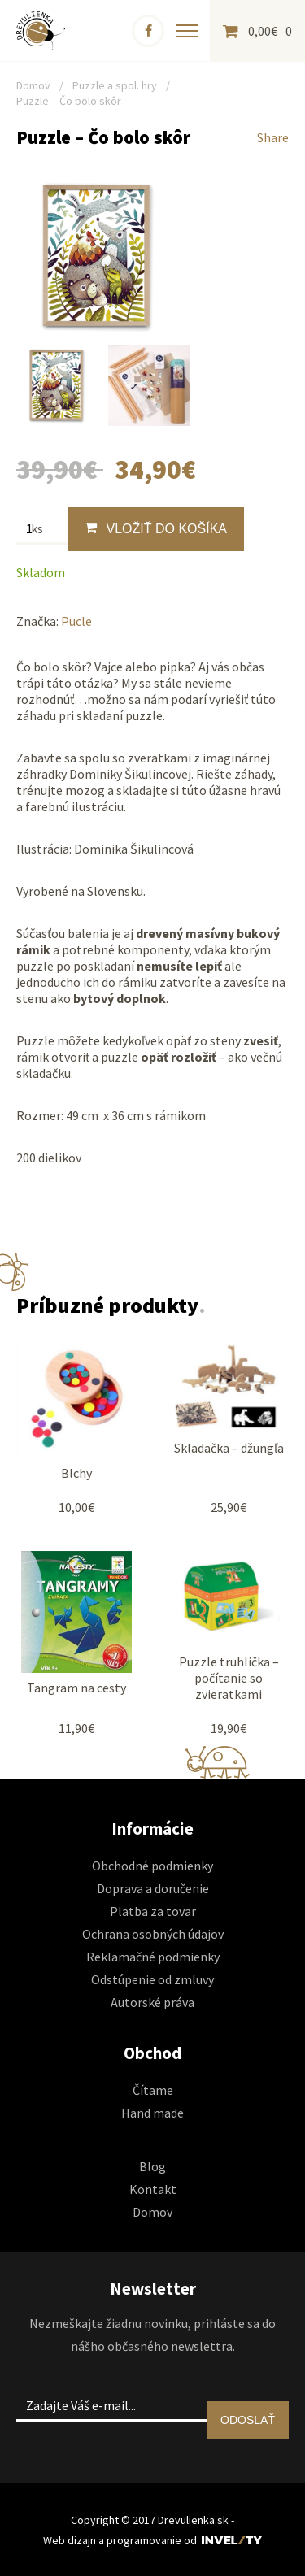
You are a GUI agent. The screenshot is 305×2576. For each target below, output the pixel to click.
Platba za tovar (153, 1911)
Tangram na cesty (76, 1687)
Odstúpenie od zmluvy (152, 1979)
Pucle (76, 621)
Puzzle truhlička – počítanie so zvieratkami (229, 1677)
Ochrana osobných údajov (153, 1934)
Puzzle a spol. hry (114, 85)
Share (273, 137)
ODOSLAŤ (247, 2419)
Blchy (76, 1473)
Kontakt (152, 2189)
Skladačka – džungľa (229, 1448)
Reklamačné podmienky (153, 1956)
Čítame (153, 2090)
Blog (152, 2166)
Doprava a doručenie (153, 1888)
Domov (33, 85)
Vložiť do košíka (156, 528)
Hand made (152, 2113)
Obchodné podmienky (152, 1865)
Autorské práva (152, 2002)
